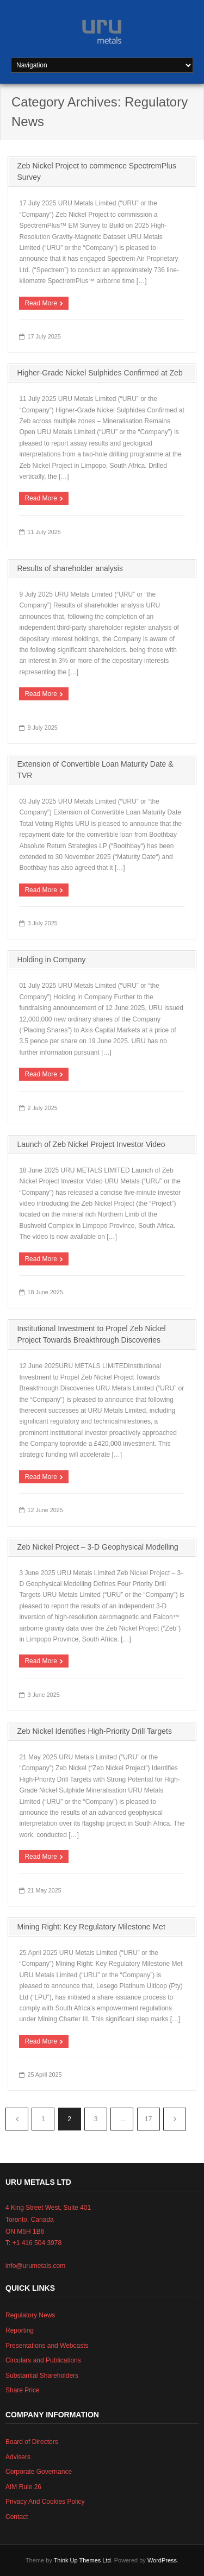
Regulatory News (30, 2315)
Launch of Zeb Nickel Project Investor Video (91, 1144)
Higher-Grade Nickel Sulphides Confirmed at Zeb (99, 372)
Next (174, 2119)
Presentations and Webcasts (47, 2345)
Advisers (17, 2457)
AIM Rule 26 (23, 2487)
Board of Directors (31, 2442)
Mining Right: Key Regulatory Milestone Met (91, 1926)
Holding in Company (51, 959)
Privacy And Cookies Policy (44, 2501)
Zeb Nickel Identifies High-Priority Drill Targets (94, 1731)
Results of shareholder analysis (70, 568)
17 (148, 2119)
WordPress (162, 2560)
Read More (40, 303)
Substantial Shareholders (41, 2375)
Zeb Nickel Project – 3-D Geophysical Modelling (97, 1547)
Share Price (22, 2390)
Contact (16, 2517)
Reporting (19, 2330)
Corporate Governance (38, 2471)
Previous (16, 2119)
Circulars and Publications (43, 2360)
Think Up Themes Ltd (82, 2560)
